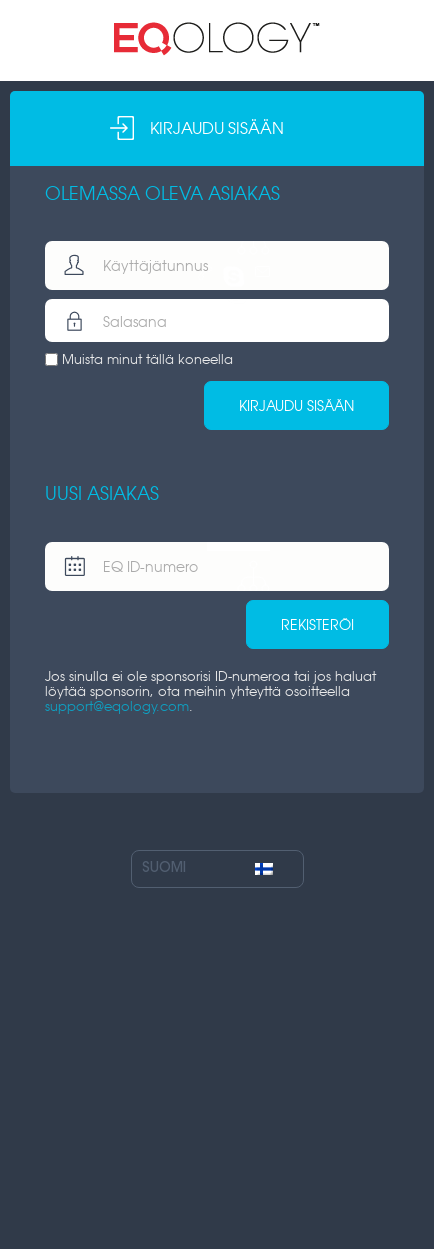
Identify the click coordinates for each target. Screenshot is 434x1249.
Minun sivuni (217, 39)
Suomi (207, 869)
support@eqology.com (117, 706)
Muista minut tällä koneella (147, 359)
